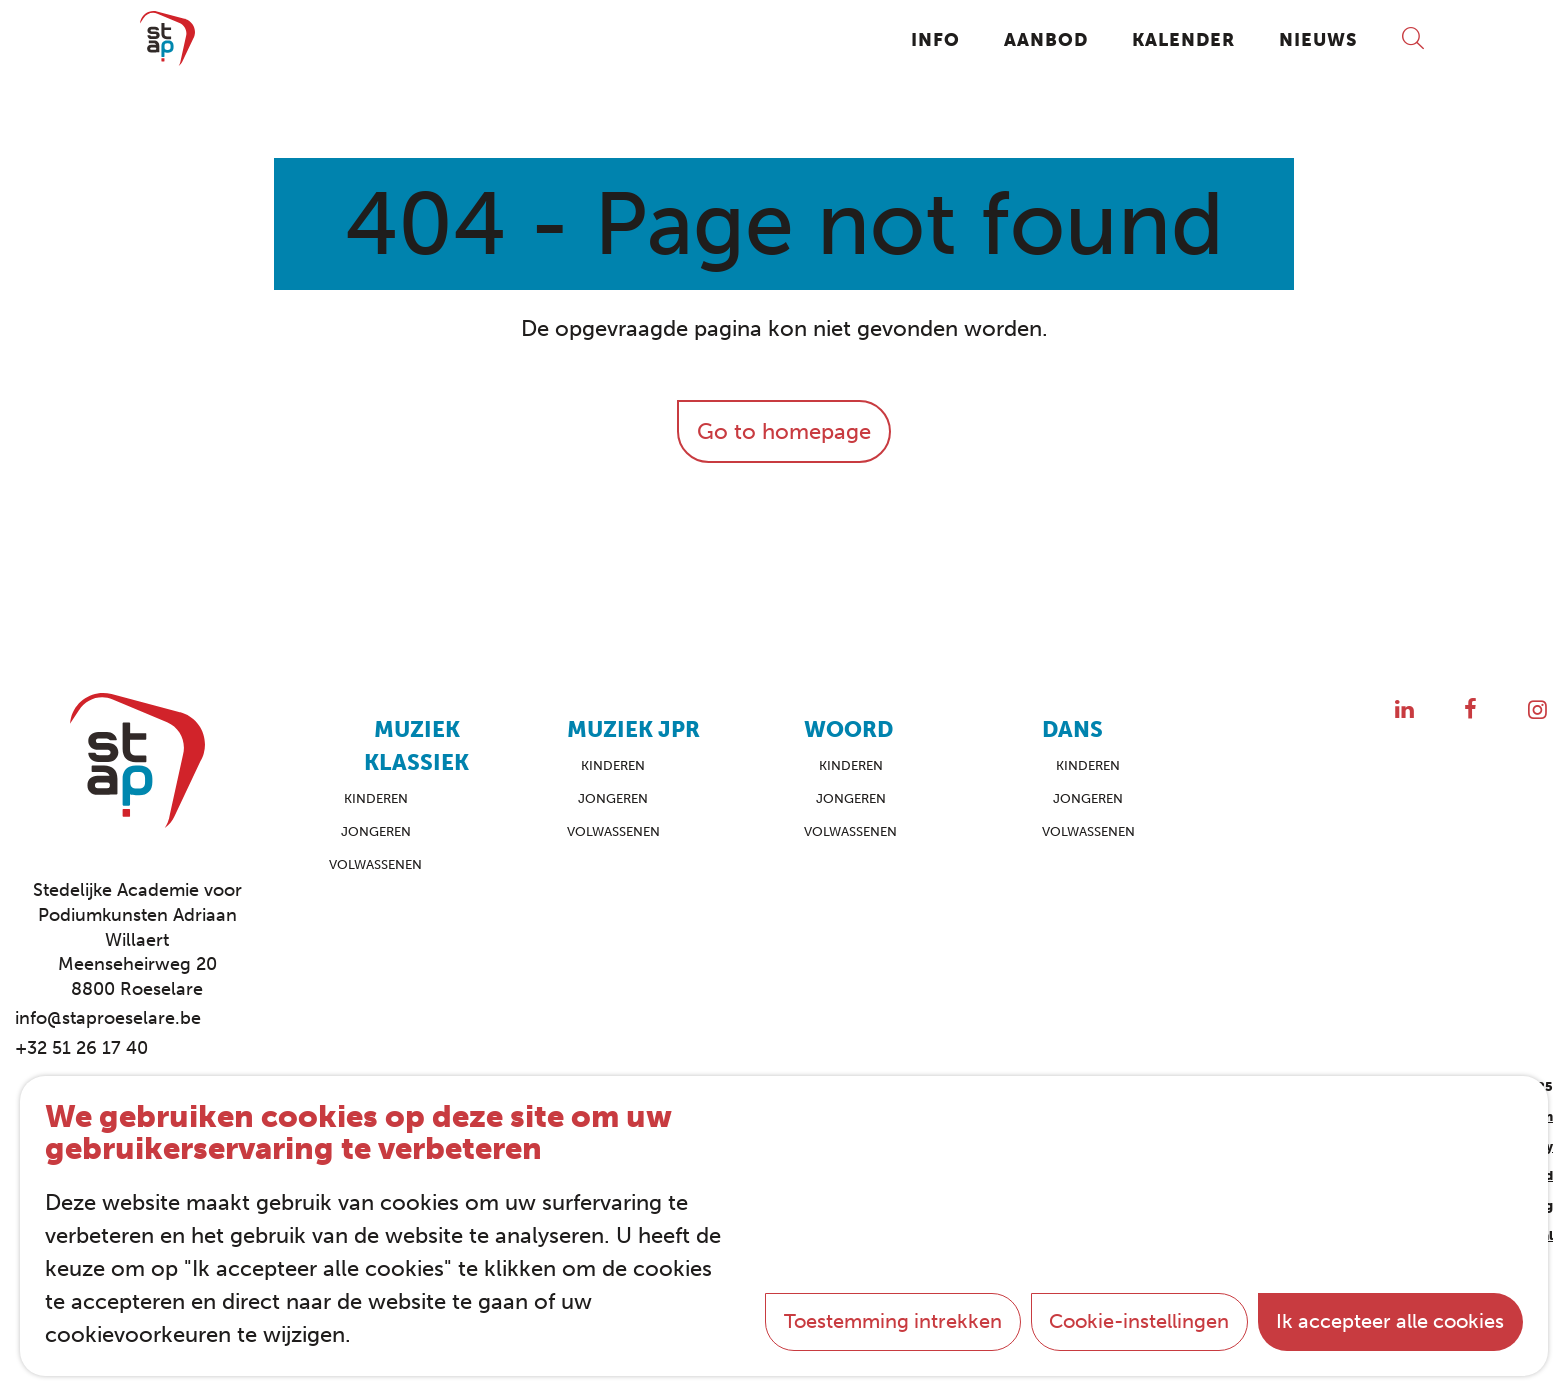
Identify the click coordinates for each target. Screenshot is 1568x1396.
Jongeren (376, 831)
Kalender (1183, 39)
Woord (848, 729)
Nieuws (1318, 39)
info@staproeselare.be (108, 1018)
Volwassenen (375, 864)
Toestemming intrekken (893, 1321)
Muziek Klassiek (416, 746)
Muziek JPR (633, 729)
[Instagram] (1537, 709)
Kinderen (376, 798)
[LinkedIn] (1404, 709)
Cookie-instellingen (1139, 1321)
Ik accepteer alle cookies (1390, 1321)
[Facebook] (1470, 709)
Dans (1072, 729)
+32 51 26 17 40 (81, 1048)
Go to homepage (784, 431)
